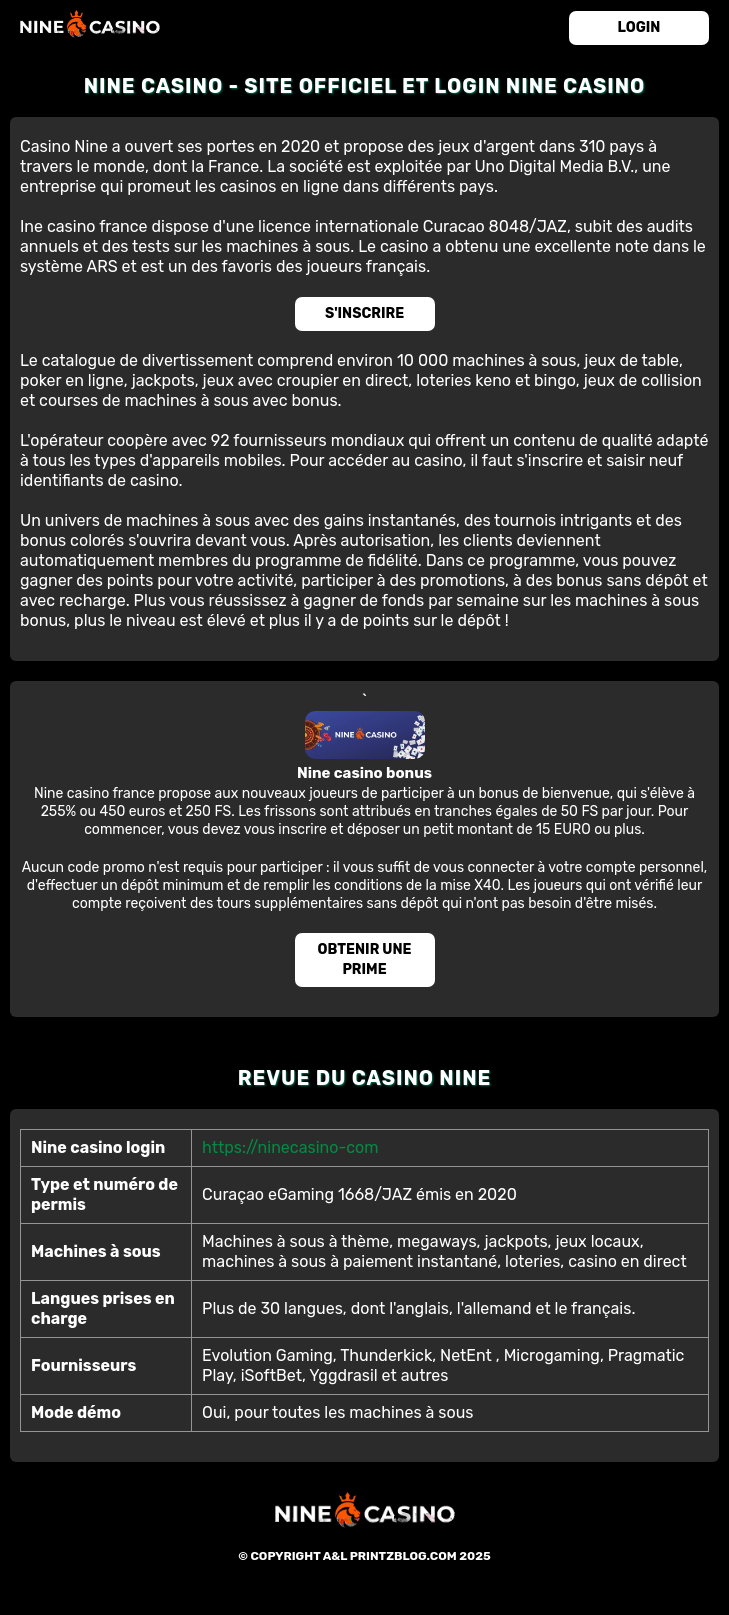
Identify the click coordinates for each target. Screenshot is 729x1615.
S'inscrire (364, 313)
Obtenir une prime (365, 959)
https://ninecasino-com (290, 1147)
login (639, 27)
